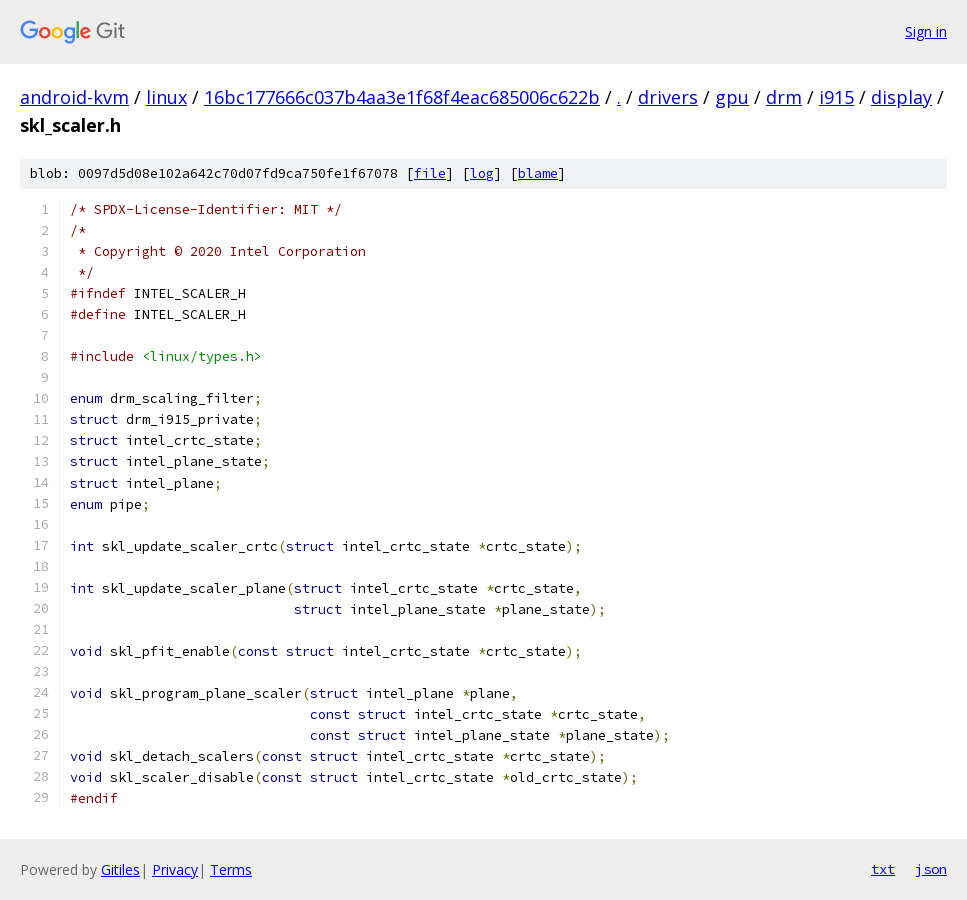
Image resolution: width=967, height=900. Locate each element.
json (931, 869)
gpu (732, 97)
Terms (231, 869)
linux (166, 97)
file (430, 173)
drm (784, 97)
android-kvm (74, 97)
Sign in (926, 31)
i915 (836, 97)
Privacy (175, 869)
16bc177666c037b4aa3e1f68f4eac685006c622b (402, 97)
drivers (668, 97)
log (482, 173)
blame (538, 173)
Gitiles (120, 869)
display (901, 97)
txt (883, 869)
